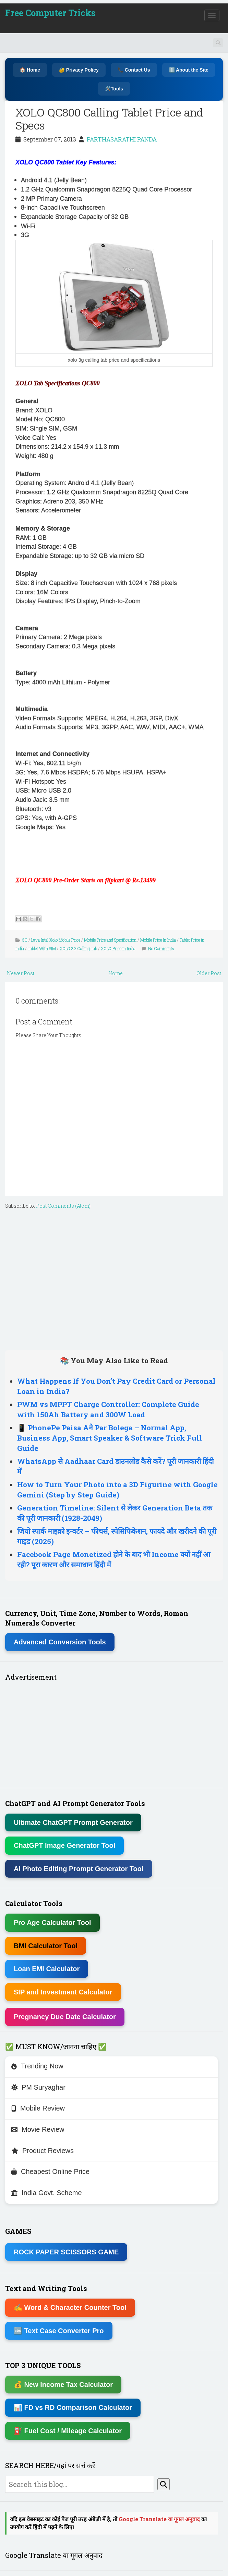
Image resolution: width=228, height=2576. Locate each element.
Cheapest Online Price (50, 2171)
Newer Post (20, 973)
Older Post (208, 973)
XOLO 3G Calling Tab (78, 948)
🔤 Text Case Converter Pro (59, 2331)
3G (24, 940)
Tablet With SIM (42, 948)
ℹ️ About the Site (188, 70)
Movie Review (37, 2129)
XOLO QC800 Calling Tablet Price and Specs (109, 119)
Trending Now (37, 2066)
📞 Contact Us (134, 70)
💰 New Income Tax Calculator (63, 2384)
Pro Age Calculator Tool (52, 1922)
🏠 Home (30, 70)
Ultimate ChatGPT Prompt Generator (73, 1822)
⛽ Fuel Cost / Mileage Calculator (68, 2431)
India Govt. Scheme (46, 2193)
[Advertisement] (114, 1278)
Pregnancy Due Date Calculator (65, 2016)
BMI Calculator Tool (45, 1946)
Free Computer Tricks (50, 12)
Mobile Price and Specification (110, 940)
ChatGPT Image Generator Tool (64, 1845)
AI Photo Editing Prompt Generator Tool (79, 1868)
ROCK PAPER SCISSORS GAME (66, 2252)
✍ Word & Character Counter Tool (70, 2307)
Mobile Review (38, 2108)
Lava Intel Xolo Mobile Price (55, 940)
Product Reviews (42, 2150)
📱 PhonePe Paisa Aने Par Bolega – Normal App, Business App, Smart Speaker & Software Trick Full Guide (109, 1438)
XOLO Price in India (118, 948)
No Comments (161, 948)
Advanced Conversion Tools (60, 1642)
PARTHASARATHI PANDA (122, 139)
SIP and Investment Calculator (63, 1992)
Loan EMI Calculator (47, 1969)
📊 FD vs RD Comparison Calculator (73, 2407)
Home (115, 973)
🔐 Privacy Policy (79, 70)
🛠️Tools (114, 88)
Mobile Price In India (158, 940)
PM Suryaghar (38, 2087)
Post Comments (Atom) (63, 1206)
